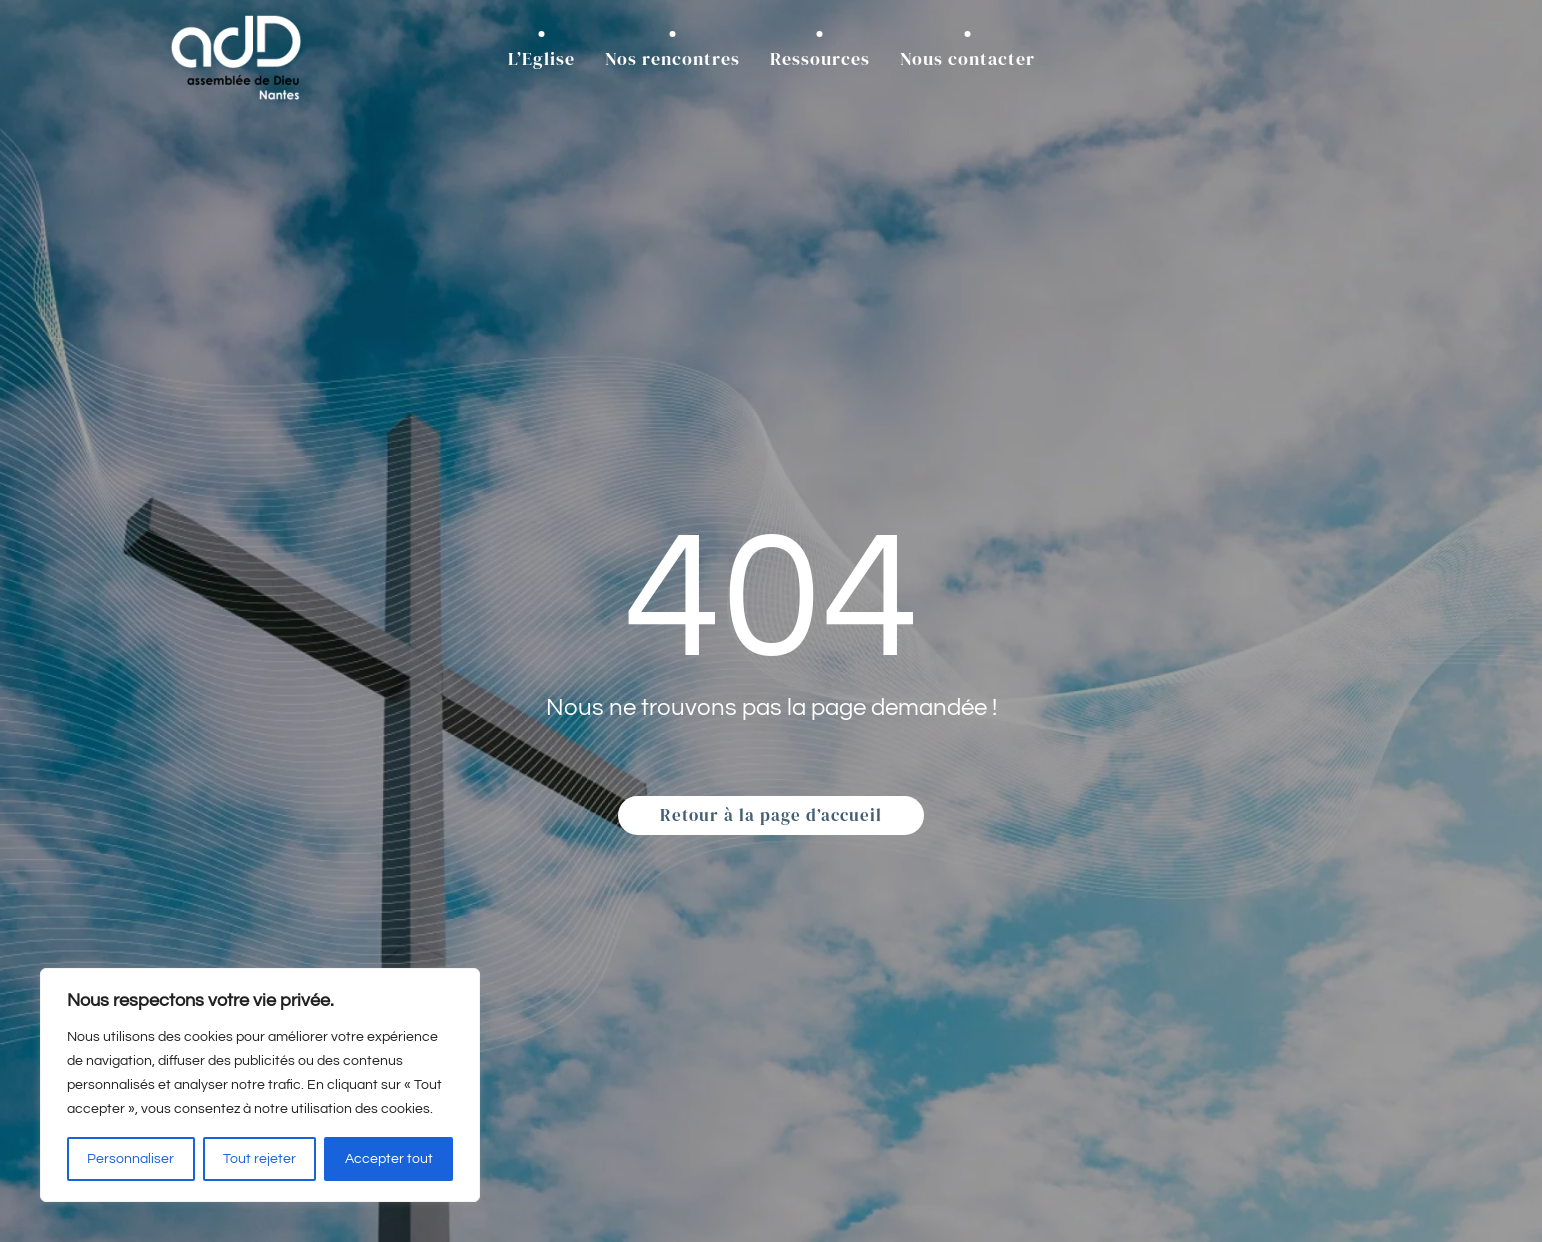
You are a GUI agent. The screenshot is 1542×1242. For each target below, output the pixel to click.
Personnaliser (130, 1159)
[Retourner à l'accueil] (236, 58)
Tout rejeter (259, 1159)
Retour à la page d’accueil (771, 815)
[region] (260, 1085)
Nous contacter (967, 58)
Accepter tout (389, 1159)
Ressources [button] (820, 58)
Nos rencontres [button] (672, 58)
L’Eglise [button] (541, 58)
